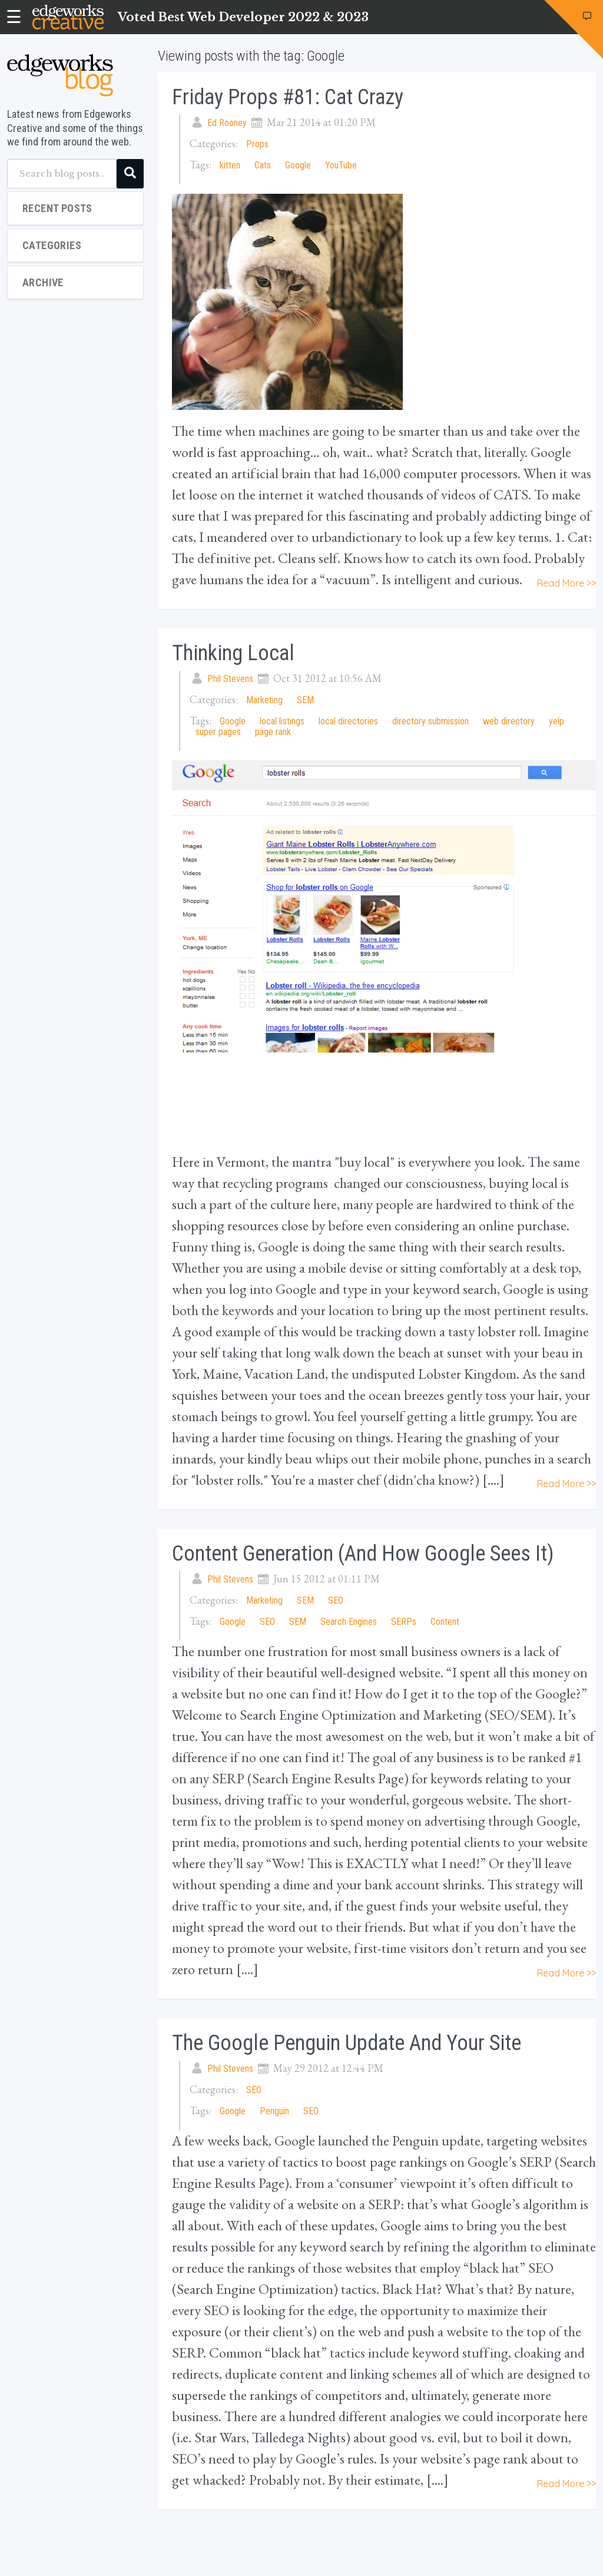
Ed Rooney (227, 122)
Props (257, 144)
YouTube (341, 165)
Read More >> (566, 583)
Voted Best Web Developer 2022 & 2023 (243, 17)
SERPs (403, 1621)
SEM (305, 700)
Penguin (274, 2111)
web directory (509, 721)
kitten (230, 165)
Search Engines (348, 1621)
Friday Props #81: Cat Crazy (287, 97)
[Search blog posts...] (62, 173)
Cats (262, 165)
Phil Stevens (230, 678)
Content (444, 1621)
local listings (282, 721)
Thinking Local (233, 653)
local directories (348, 721)
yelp (556, 721)
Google (298, 165)
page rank (273, 731)
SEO (335, 1600)
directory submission (430, 721)
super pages (218, 731)
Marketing (264, 700)
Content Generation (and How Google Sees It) (363, 1553)
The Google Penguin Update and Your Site (346, 2043)
